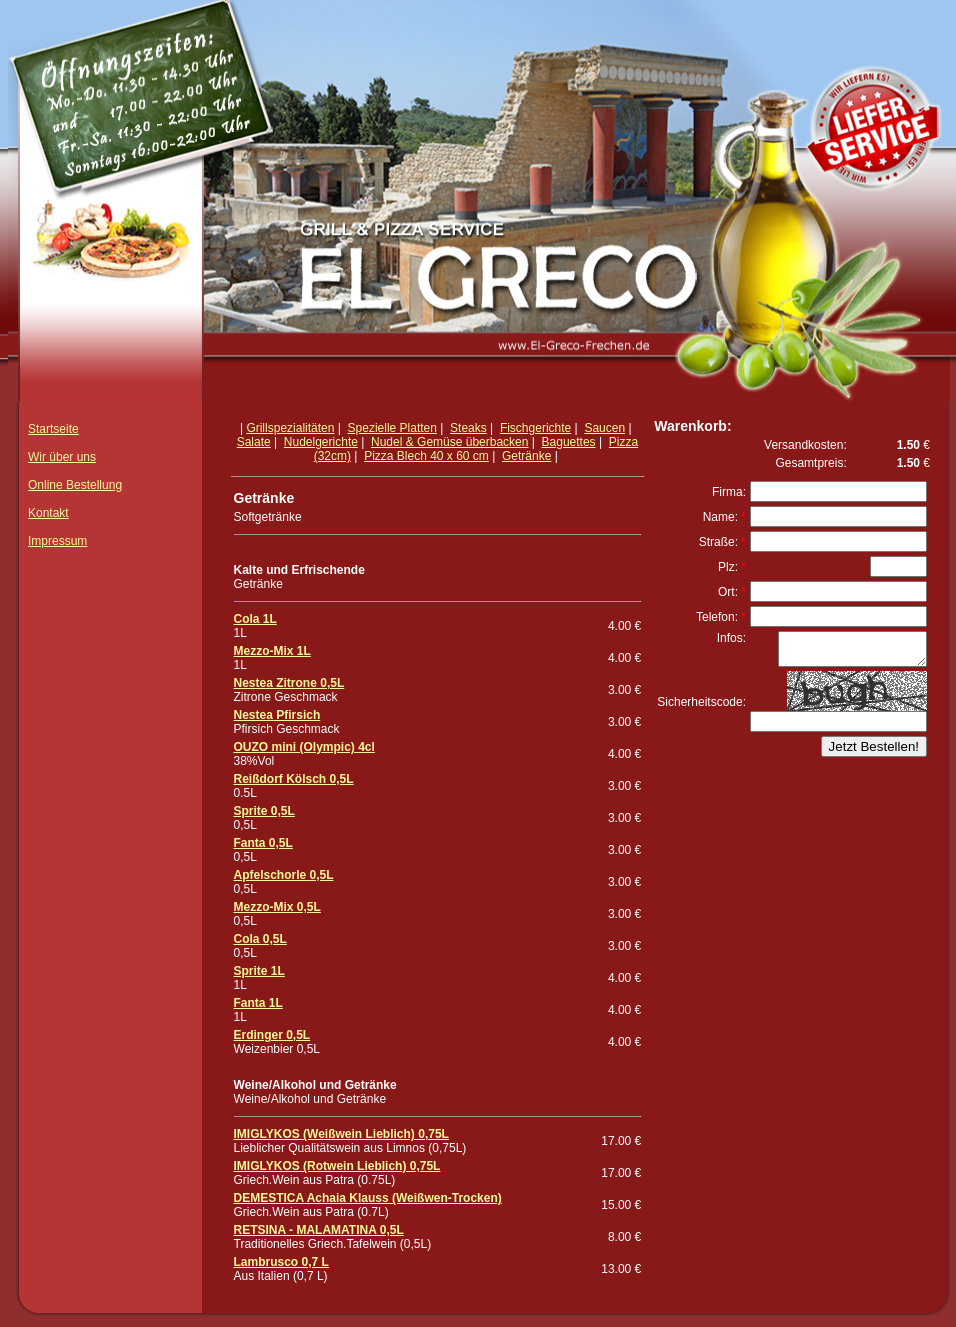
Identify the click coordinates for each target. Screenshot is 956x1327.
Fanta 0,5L (263, 843)
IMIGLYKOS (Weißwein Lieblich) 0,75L (341, 1134)
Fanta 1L (258, 1003)
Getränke (526, 456)
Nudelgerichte (321, 442)
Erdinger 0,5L (272, 1035)
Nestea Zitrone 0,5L (289, 683)
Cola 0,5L (260, 939)
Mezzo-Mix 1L (272, 651)
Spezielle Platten (392, 428)
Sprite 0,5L (264, 811)
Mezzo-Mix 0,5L (277, 907)
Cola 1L (255, 619)
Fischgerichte (535, 428)
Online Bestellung (75, 485)
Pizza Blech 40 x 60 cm (426, 456)
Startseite (53, 429)
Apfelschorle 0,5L (284, 875)
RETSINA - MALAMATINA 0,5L (319, 1230)
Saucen (604, 428)
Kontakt (48, 513)
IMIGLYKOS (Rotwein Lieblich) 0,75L (337, 1166)
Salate (254, 442)
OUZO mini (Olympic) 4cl (304, 747)
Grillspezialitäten (290, 428)
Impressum (57, 541)
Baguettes (569, 442)
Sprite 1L (259, 971)
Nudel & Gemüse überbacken (449, 442)
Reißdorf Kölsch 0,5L (294, 779)
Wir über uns (62, 457)
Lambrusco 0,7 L (281, 1262)
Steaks (468, 428)
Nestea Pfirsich (277, 715)
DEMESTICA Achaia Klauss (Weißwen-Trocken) (368, 1198)
